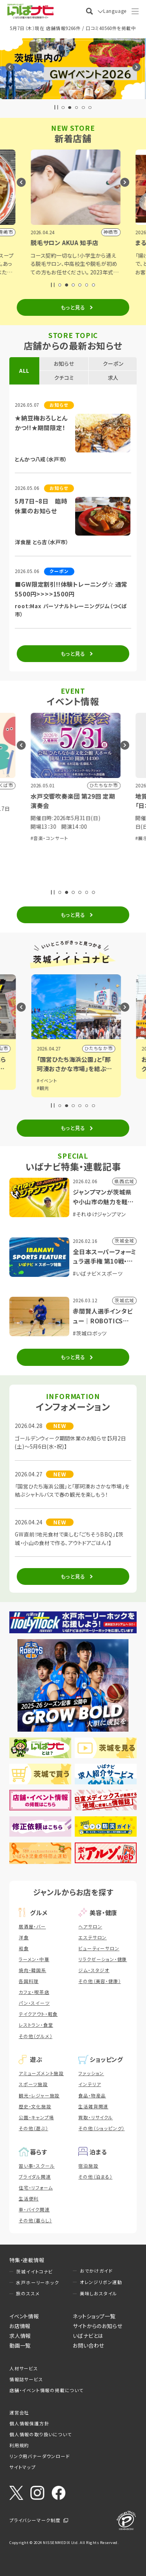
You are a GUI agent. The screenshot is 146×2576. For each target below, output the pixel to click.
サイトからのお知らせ (97, 2326)
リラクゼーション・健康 (102, 1959)
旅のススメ (28, 2293)
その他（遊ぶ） (33, 2128)
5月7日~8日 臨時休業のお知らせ (41, 506)
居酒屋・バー (32, 1926)
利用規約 (19, 2445)
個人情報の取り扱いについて (40, 2434)
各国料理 (29, 1981)
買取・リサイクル (95, 2117)
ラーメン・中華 (34, 1959)
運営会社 (19, 2412)
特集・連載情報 (26, 2260)
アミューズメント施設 (41, 2073)
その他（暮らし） (35, 2220)
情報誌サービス (26, 2379)
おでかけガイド (96, 2271)
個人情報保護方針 (29, 2423)
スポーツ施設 (33, 2084)
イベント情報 (24, 2316)
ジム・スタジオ (93, 1970)
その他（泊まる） (95, 2177)
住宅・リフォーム (36, 2187)
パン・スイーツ (34, 2003)
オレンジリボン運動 (101, 2282)
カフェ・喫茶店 (34, 1992)
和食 (24, 1948)
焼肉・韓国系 (32, 1970)
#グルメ (41, 1080)
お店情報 (19, 2326)
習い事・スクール (37, 2166)
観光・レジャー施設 (39, 2095)
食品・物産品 (92, 2095)
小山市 (102, 1048)
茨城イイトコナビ (34, 2271)
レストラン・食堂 (36, 2025)
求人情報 (20, 2335)
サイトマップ (22, 2467)
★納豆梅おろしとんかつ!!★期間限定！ (41, 422)
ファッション (91, 2073)
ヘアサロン (90, 1926)
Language (115, 11)
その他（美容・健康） (99, 1981)
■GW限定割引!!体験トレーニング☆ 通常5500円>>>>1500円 (71, 589)
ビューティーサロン (98, 1948)
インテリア (89, 2084)
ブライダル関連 (35, 2177)
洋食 (24, 1937)
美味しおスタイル (98, 2293)
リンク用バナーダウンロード (39, 2456)
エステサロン (92, 1937)
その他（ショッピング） (101, 2128)
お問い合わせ (88, 2345)
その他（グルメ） (35, 2036)
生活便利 (29, 2198)
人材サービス (23, 2368)
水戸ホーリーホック (37, 2282)
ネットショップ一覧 (94, 2316)
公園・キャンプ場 (36, 2117)
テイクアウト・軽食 (38, 2014)
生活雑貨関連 (93, 2106)
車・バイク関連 (34, 2209)
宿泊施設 (88, 2166)
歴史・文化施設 (35, 2106)
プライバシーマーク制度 (35, 2520)
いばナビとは (88, 2335)
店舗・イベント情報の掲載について (46, 2390)
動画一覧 (20, 2345)
